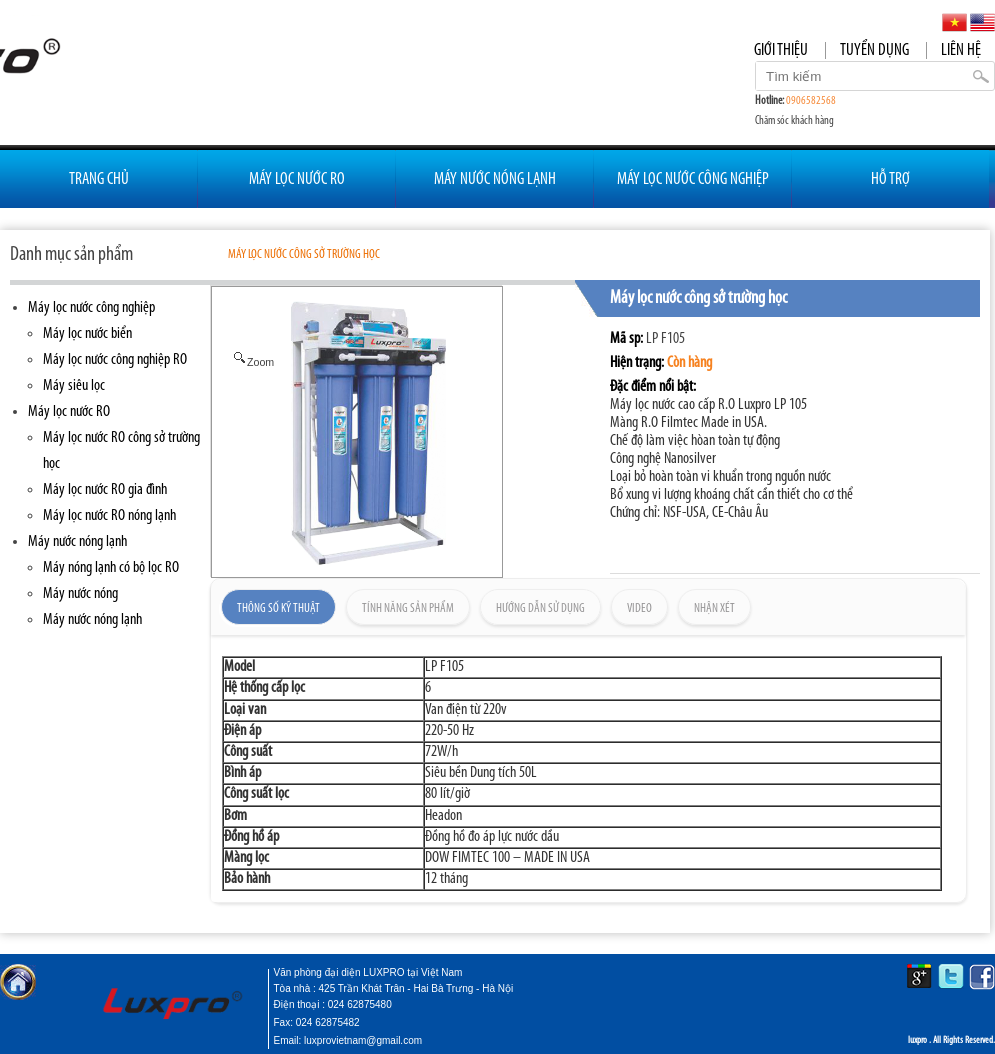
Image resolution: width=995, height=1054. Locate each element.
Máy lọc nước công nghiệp (91, 308)
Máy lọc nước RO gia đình (105, 490)
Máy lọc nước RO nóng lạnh (109, 516)
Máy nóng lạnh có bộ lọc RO (111, 568)
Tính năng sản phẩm (408, 608)
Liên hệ (961, 50)
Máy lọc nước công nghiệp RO (115, 360)
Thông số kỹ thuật (278, 608)
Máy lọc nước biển (87, 334)
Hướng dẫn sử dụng (540, 608)
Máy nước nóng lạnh (77, 542)
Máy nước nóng (80, 594)
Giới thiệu (781, 50)
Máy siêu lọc (74, 386)
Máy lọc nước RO (69, 412)
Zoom (252, 362)
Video (639, 608)
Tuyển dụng (874, 50)
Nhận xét (714, 608)
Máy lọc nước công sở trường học (304, 254)
